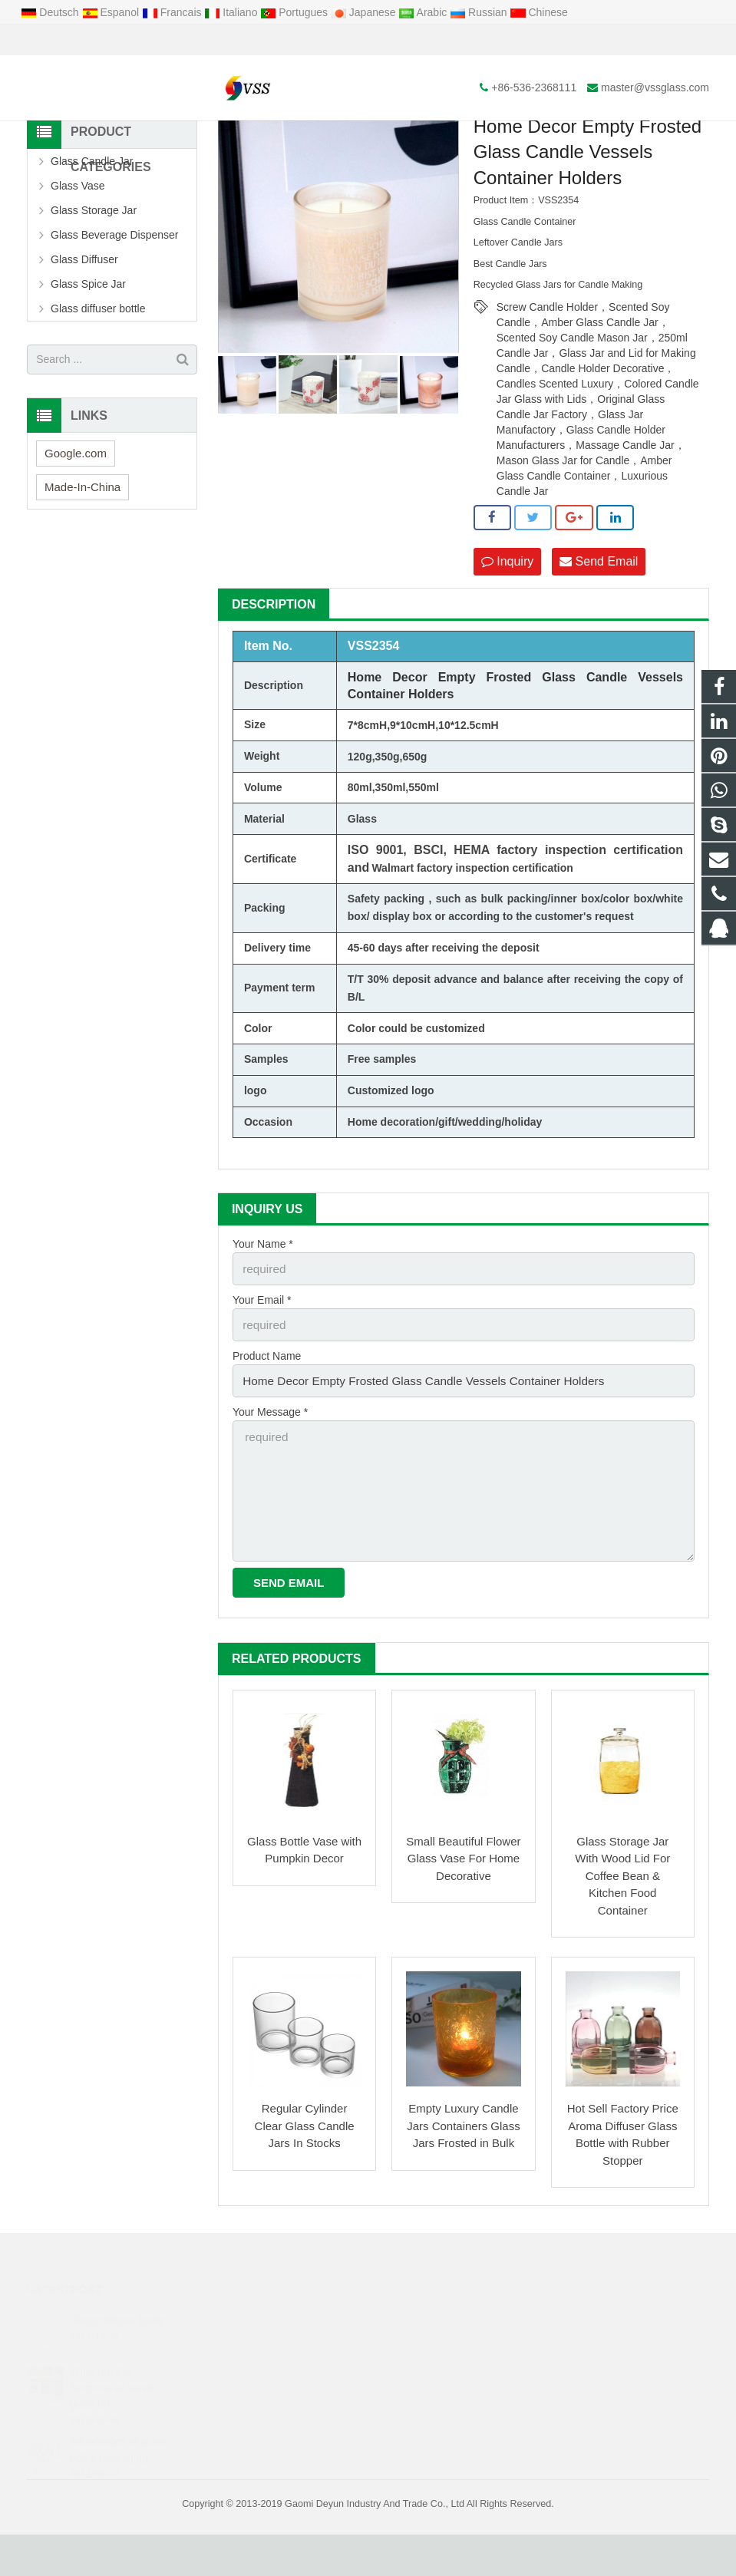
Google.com (76, 516)
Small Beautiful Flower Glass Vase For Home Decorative (463, 1900)
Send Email (598, 624)
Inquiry (507, 624)
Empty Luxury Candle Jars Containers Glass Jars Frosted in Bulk (463, 2167)
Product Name (267, 1413)
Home (233, 137)
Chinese (539, 12)
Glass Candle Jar (92, 225)
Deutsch (51, 12)
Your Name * (263, 1307)
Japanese (365, 12)
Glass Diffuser (84, 323)
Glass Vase (78, 249)
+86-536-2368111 (81, 40)
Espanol (112, 12)
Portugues (295, 12)
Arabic (424, 12)
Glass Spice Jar (88, 347)
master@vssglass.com (202, 40)
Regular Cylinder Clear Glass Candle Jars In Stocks (305, 2167)
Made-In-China (82, 550)
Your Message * (270, 1466)
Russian (480, 12)
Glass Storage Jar (94, 274)
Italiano (232, 12)
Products (285, 137)
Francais (173, 12)
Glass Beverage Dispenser (115, 298)
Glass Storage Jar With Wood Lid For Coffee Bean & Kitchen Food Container (622, 1917)
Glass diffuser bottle (98, 372)
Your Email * (262, 1360)
